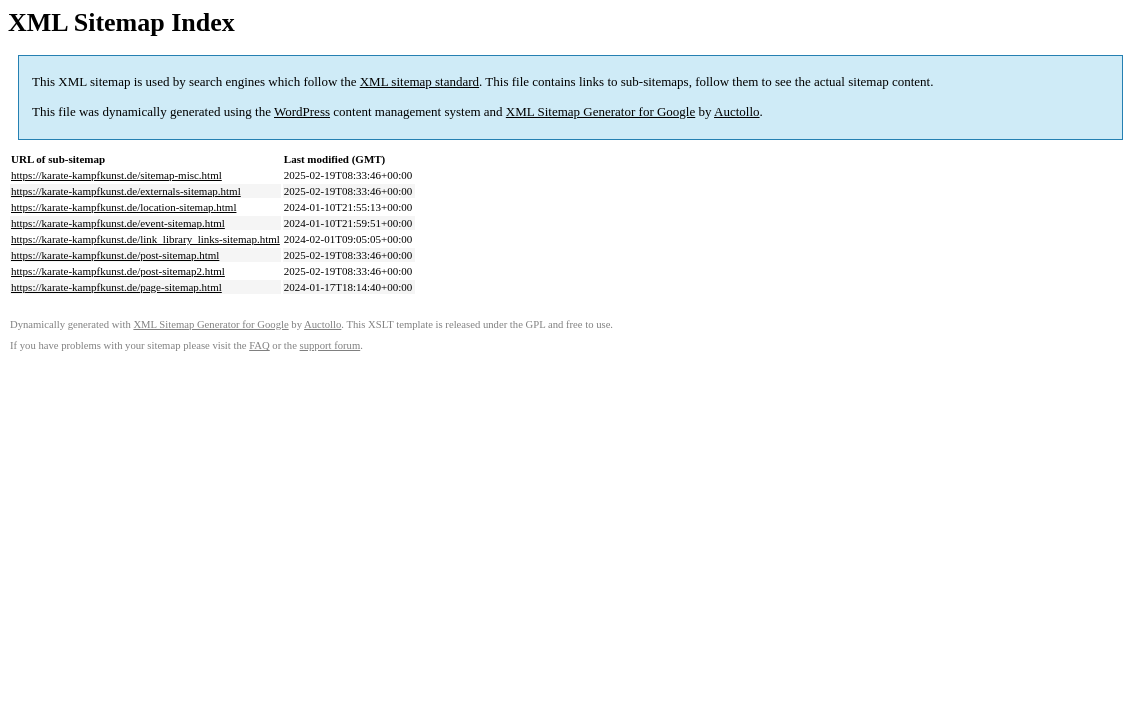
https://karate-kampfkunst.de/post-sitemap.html (115, 255)
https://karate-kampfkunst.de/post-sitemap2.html (118, 271)
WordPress (302, 111)
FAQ (259, 345)
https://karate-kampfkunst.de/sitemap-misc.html (116, 175)
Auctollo (737, 111)
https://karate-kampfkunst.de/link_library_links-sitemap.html (145, 239)
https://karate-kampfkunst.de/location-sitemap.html (123, 207)
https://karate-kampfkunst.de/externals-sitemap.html (126, 191)
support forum (330, 345)
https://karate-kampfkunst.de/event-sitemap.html (118, 223)
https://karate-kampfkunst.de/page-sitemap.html (116, 287)
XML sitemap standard (419, 81)
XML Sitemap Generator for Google (600, 111)
